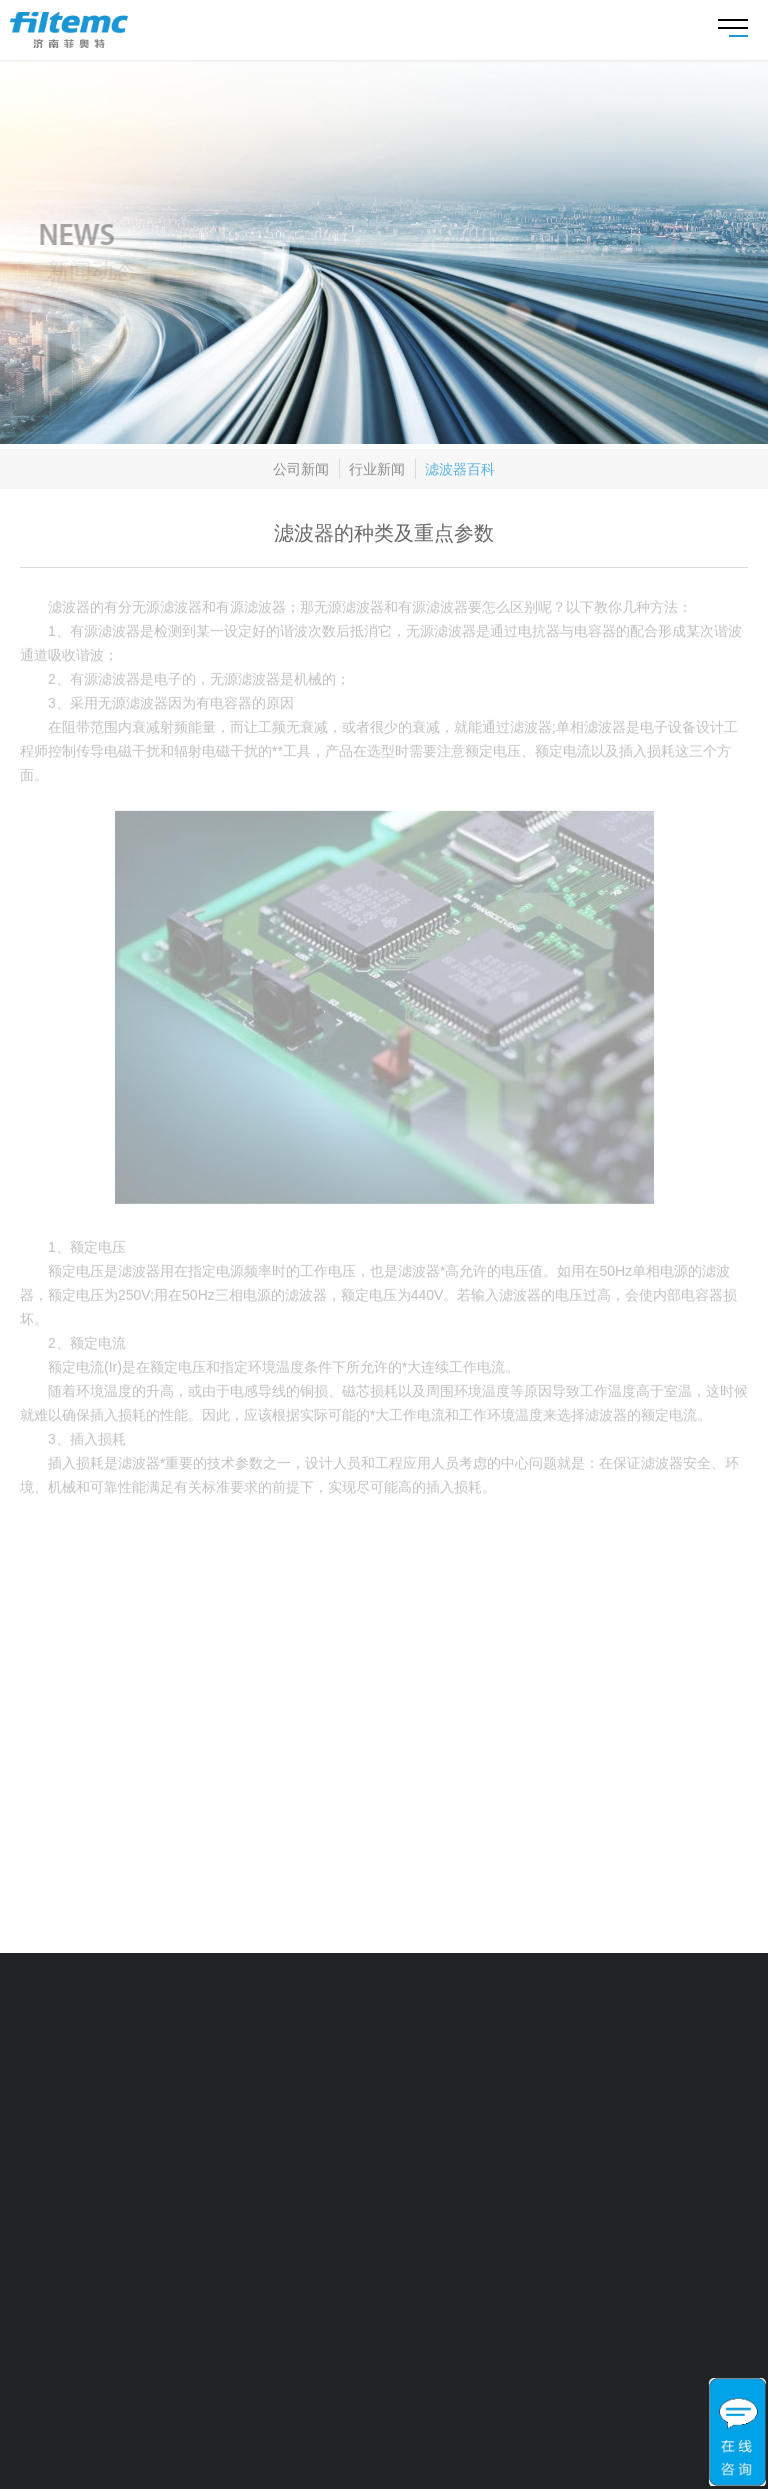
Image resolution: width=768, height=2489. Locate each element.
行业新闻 (377, 472)
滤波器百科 (460, 472)
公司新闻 (301, 472)
